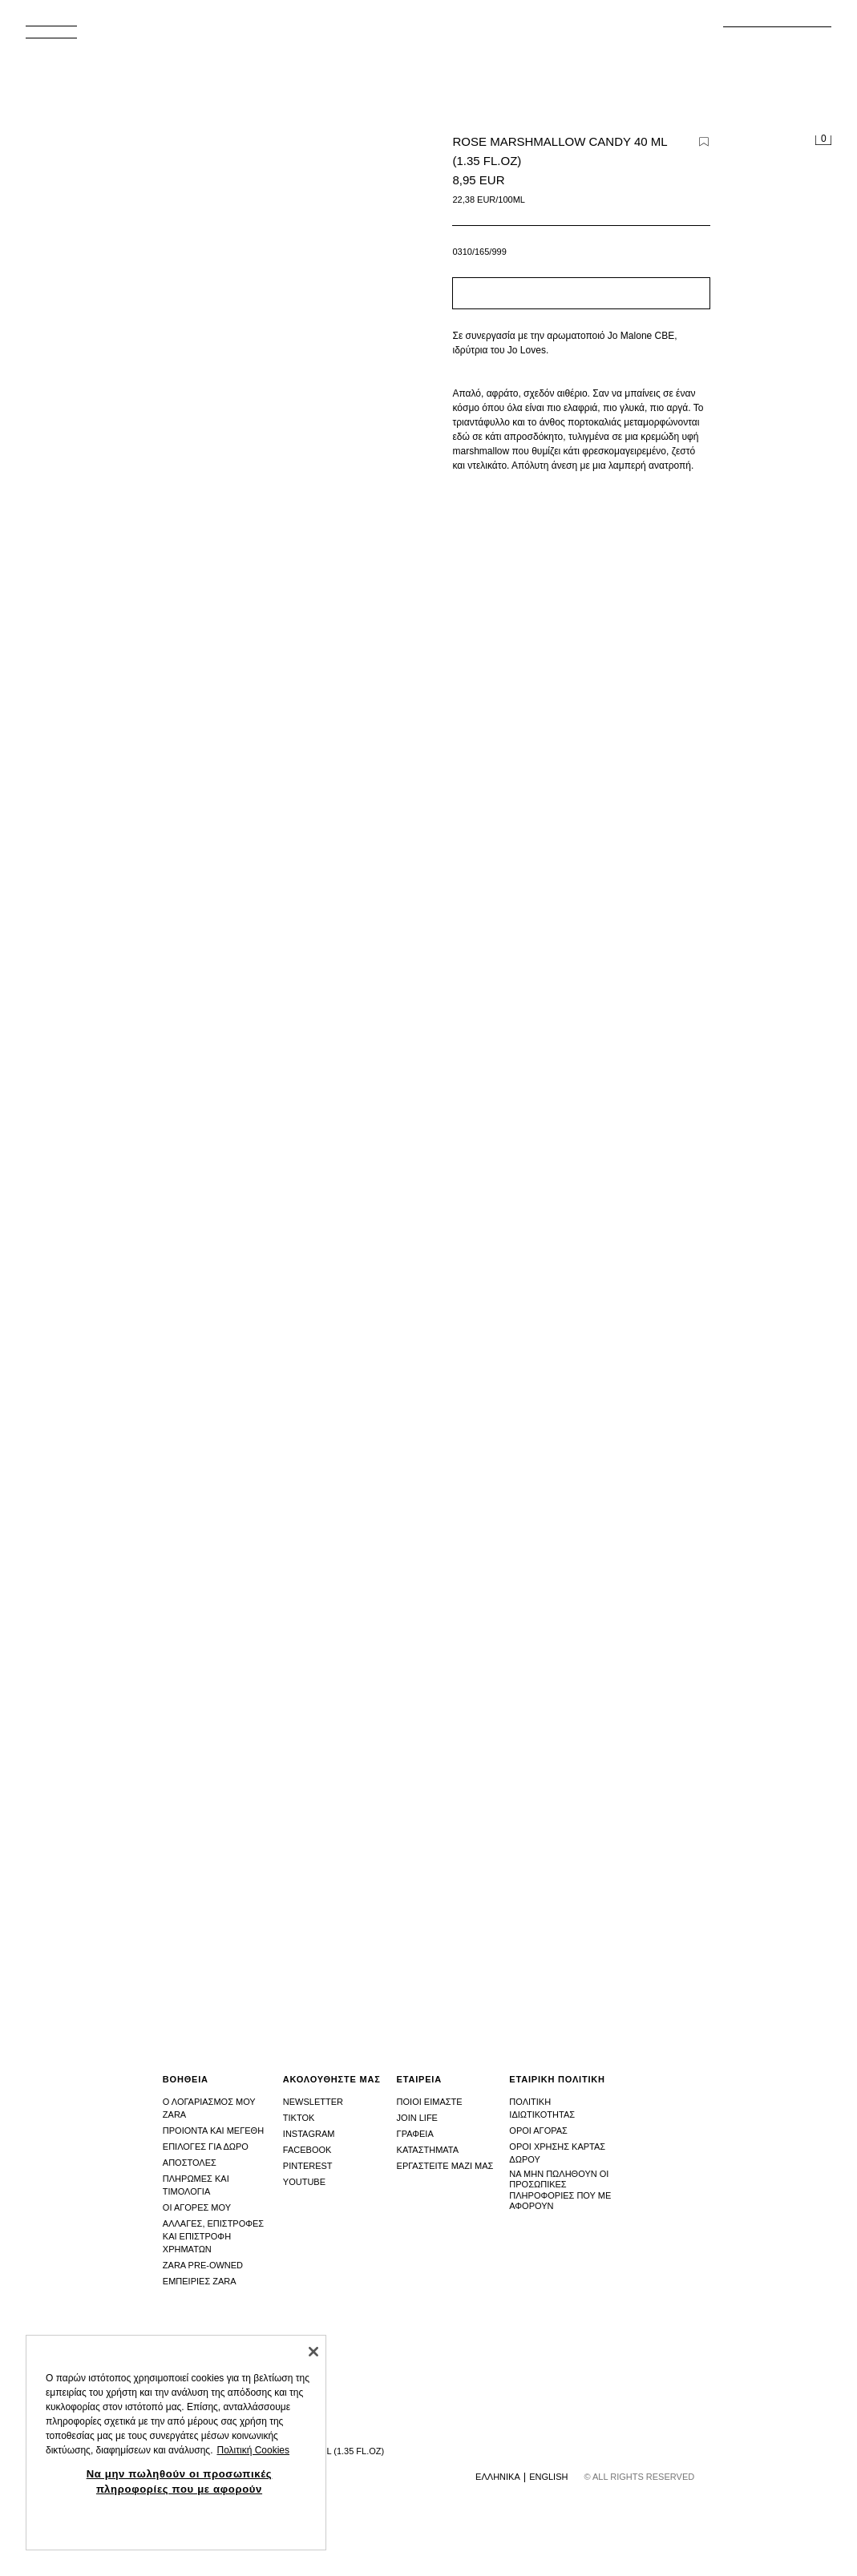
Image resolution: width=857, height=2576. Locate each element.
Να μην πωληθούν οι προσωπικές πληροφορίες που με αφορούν (560, 2190)
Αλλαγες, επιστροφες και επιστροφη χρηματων (213, 2236)
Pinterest (308, 2166)
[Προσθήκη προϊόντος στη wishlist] (703, 141)
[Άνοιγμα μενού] (58, 37)
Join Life (417, 2117)
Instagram (309, 2134)
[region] (176, 2442)
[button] (581, 293)
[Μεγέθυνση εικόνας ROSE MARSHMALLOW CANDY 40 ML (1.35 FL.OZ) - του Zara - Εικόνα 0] (223, 431)
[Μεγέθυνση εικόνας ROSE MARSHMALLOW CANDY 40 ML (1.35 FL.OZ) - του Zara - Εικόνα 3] (638, 1702)
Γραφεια (415, 2134)
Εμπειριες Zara (199, 2281)
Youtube (304, 2182)
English (548, 2476)
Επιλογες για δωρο (206, 2146)
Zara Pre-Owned (203, 2265)
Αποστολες (189, 2162)
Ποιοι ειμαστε (430, 2101)
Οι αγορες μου (197, 2207)
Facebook (307, 2150)
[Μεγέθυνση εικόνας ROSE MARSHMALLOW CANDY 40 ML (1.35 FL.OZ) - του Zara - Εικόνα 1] (638, 1097)
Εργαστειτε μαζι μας (445, 2166)
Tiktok (299, 2117)
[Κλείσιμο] (313, 2351)
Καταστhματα (428, 2150)
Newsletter (313, 2101)
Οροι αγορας (538, 2130)
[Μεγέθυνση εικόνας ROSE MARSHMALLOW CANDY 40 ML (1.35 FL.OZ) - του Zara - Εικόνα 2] (219, 1702)
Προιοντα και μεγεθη (213, 2130)
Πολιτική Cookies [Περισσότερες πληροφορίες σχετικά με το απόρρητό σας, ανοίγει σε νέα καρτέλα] (252, 2450)
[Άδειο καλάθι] (823, 141)
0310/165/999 (479, 251)
